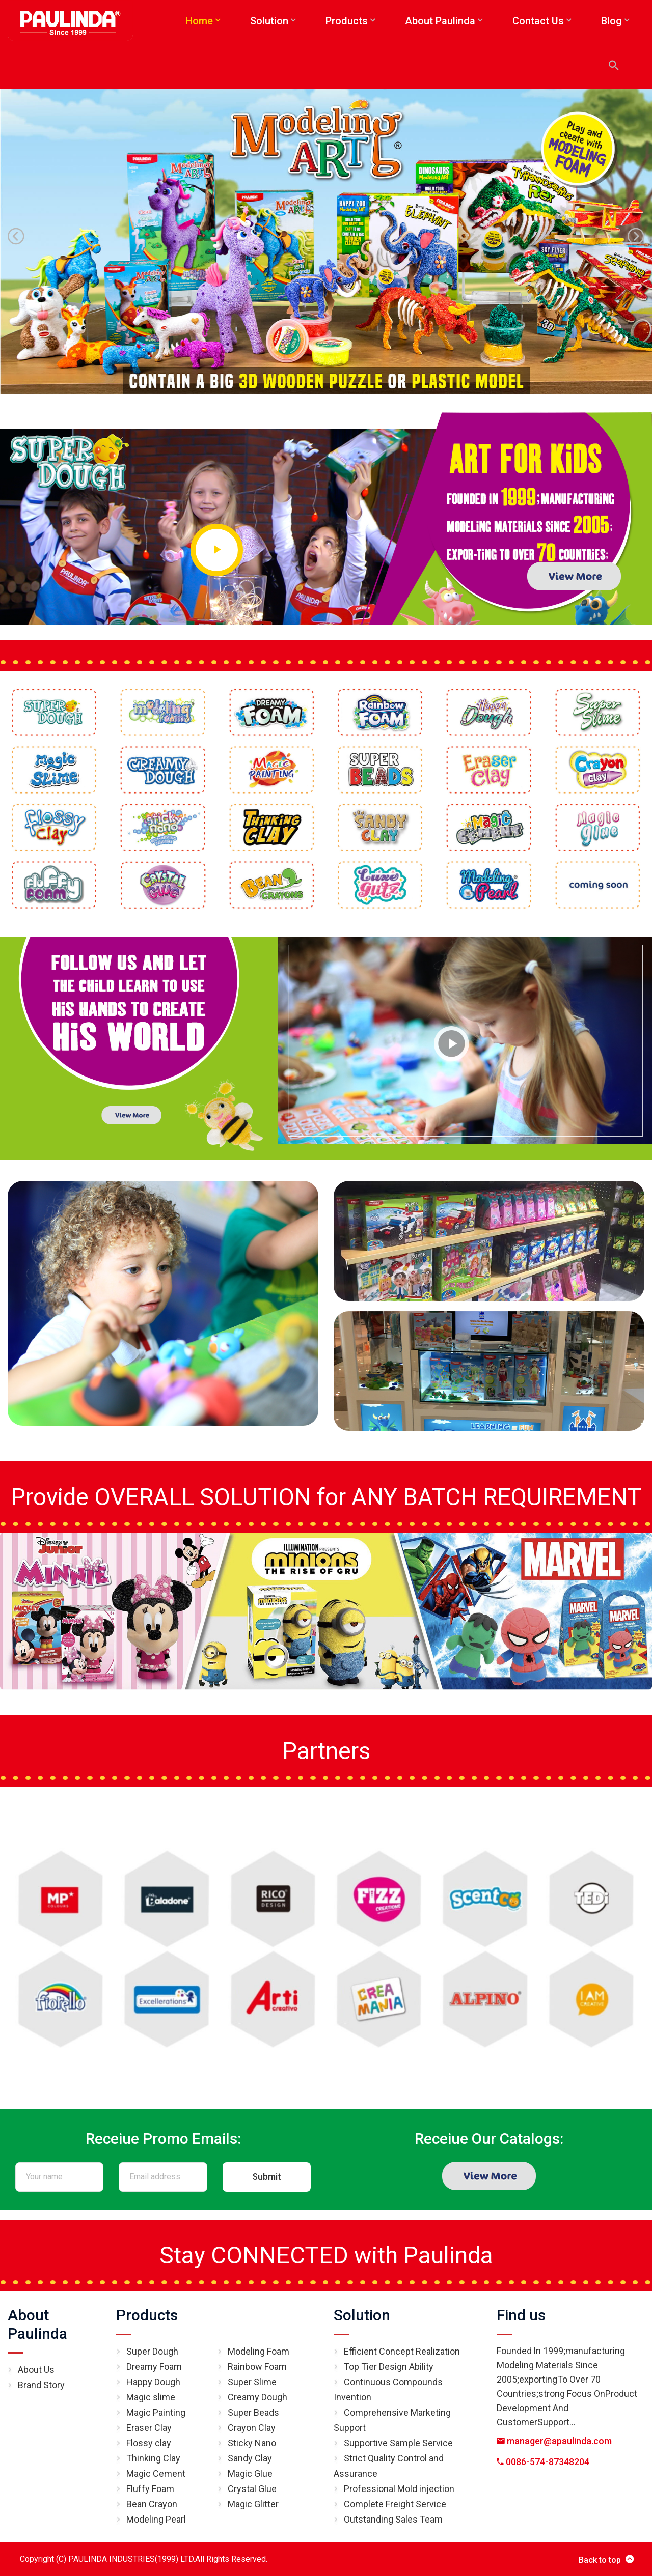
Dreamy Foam (154, 2366)
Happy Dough (153, 2381)
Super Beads (253, 2412)
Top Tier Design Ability (388, 2366)
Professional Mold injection (399, 2488)
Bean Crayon (151, 2504)
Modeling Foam (258, 2351)
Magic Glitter (253, 2504)
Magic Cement (155, 2473)
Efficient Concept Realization (402, 2351)
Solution (362, 2315)
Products (147, 2315)
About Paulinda (37, 2324)
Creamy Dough (257, 2397)
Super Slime (252, 2381)
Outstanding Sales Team (393, 2519)
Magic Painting (155, 2412)
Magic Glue (250, 2473)
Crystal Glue (252, 2488)
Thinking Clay (153, 2458)
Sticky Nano (252, 2443)
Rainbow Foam (257, 2366)
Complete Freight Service (395, 2504)
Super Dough (152, 2351)
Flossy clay (148, 2443)
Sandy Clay (250, 2458)
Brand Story (41, 2385)
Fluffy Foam (150, 2488)
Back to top (606, 2559)
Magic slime (150, 2397)
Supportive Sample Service (398, 2443)
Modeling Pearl (156, 2519)
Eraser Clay (149, 2427)
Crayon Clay (252, 2427)
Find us (521, 2315)
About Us (36, 2369)
